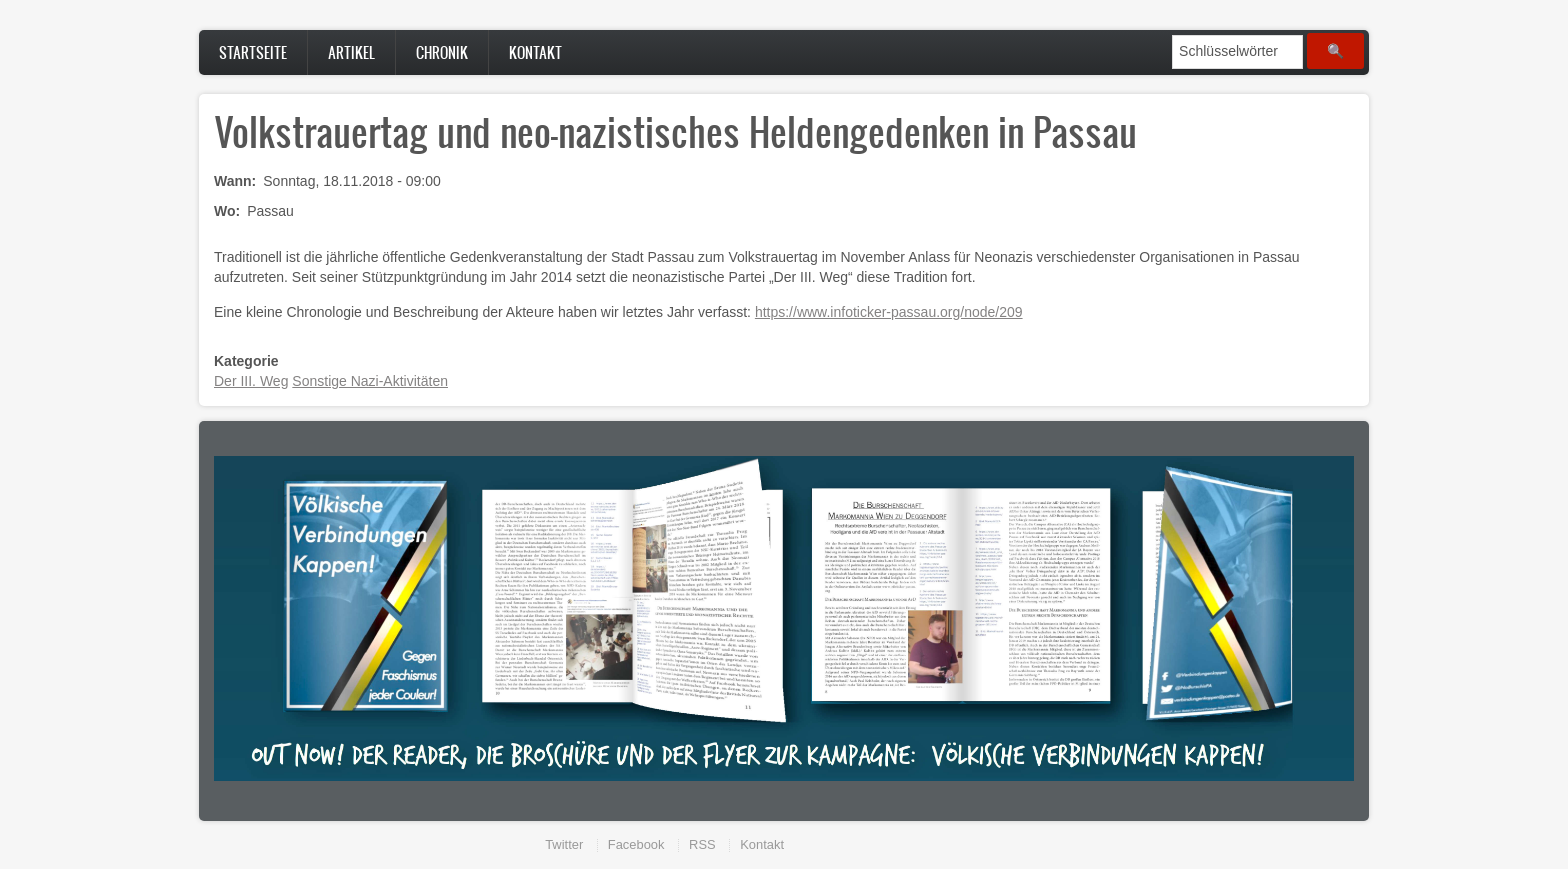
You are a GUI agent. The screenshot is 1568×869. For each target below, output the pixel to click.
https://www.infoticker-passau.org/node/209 (889, 312)
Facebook (636, 844)
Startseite (253, 52)
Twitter (564, 844)
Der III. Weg (251, 381)
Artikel (351, 52)
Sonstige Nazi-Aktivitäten (370, 381)
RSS (702, 844)
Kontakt (535, 52)
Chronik (442, 52)
